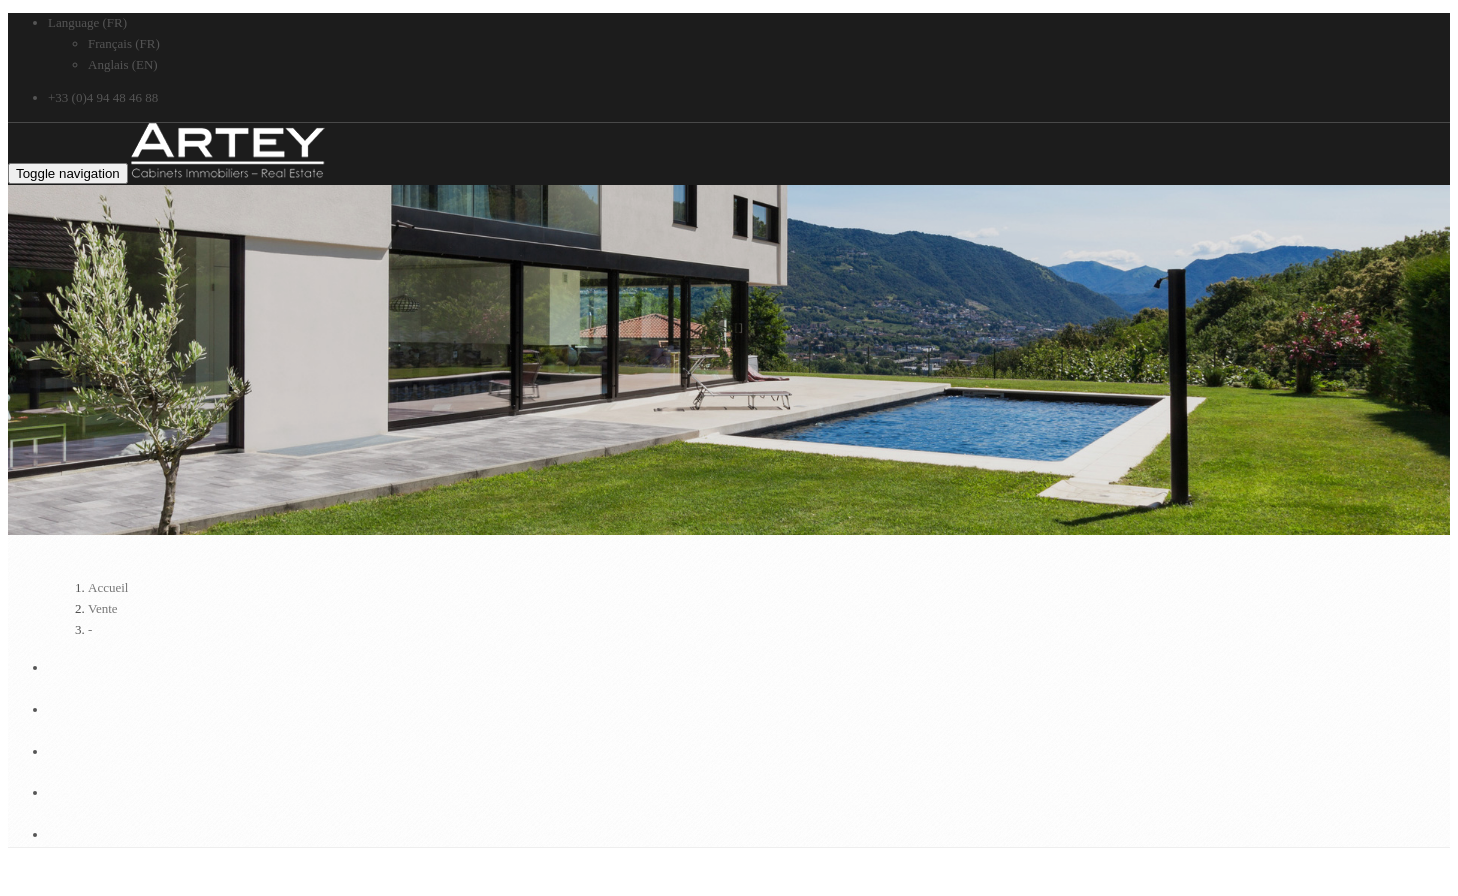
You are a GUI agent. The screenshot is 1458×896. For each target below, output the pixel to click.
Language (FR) (87, 22)
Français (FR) (124, 43)
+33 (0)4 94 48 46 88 (103, 97)
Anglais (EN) (123, 64)
